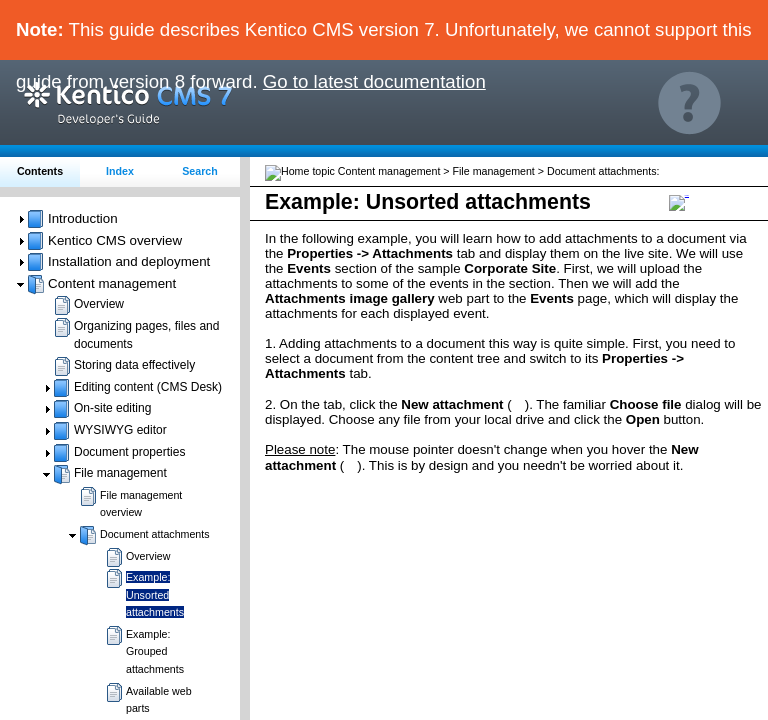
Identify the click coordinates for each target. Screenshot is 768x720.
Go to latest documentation (374, 81)
